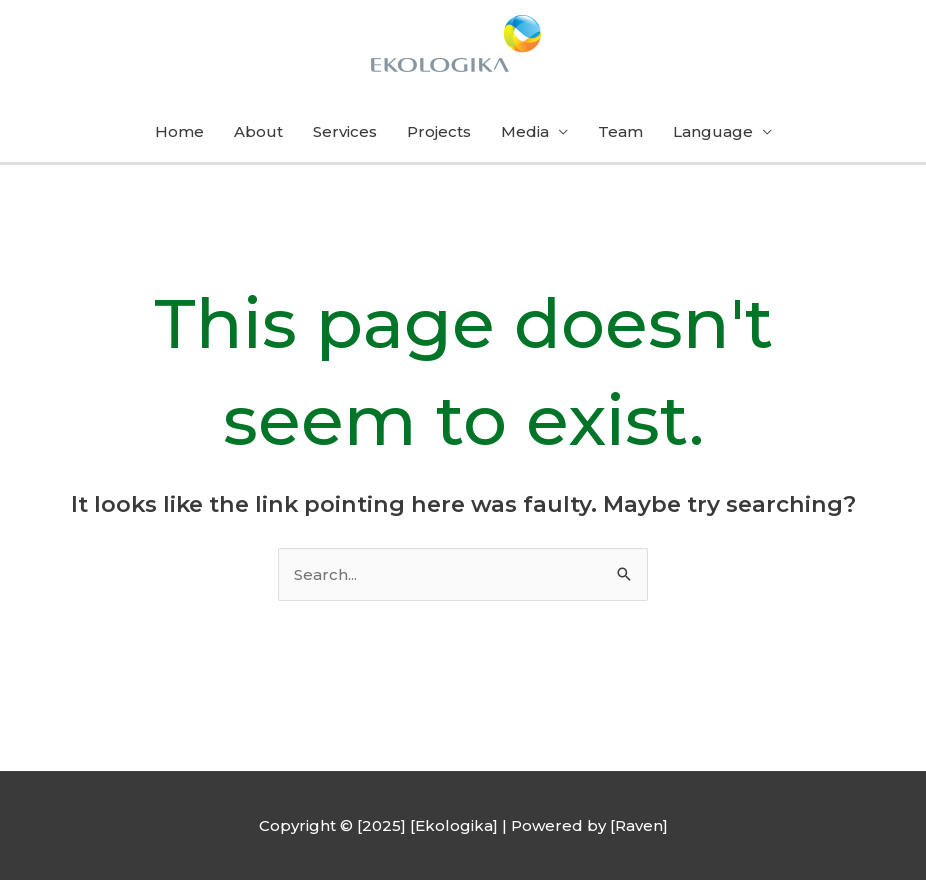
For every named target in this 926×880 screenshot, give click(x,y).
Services (345, 131)
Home (179, 131)
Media (525, 131)
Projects (439, 131)
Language (713, 131)
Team (620, 131)
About (258, 131)
